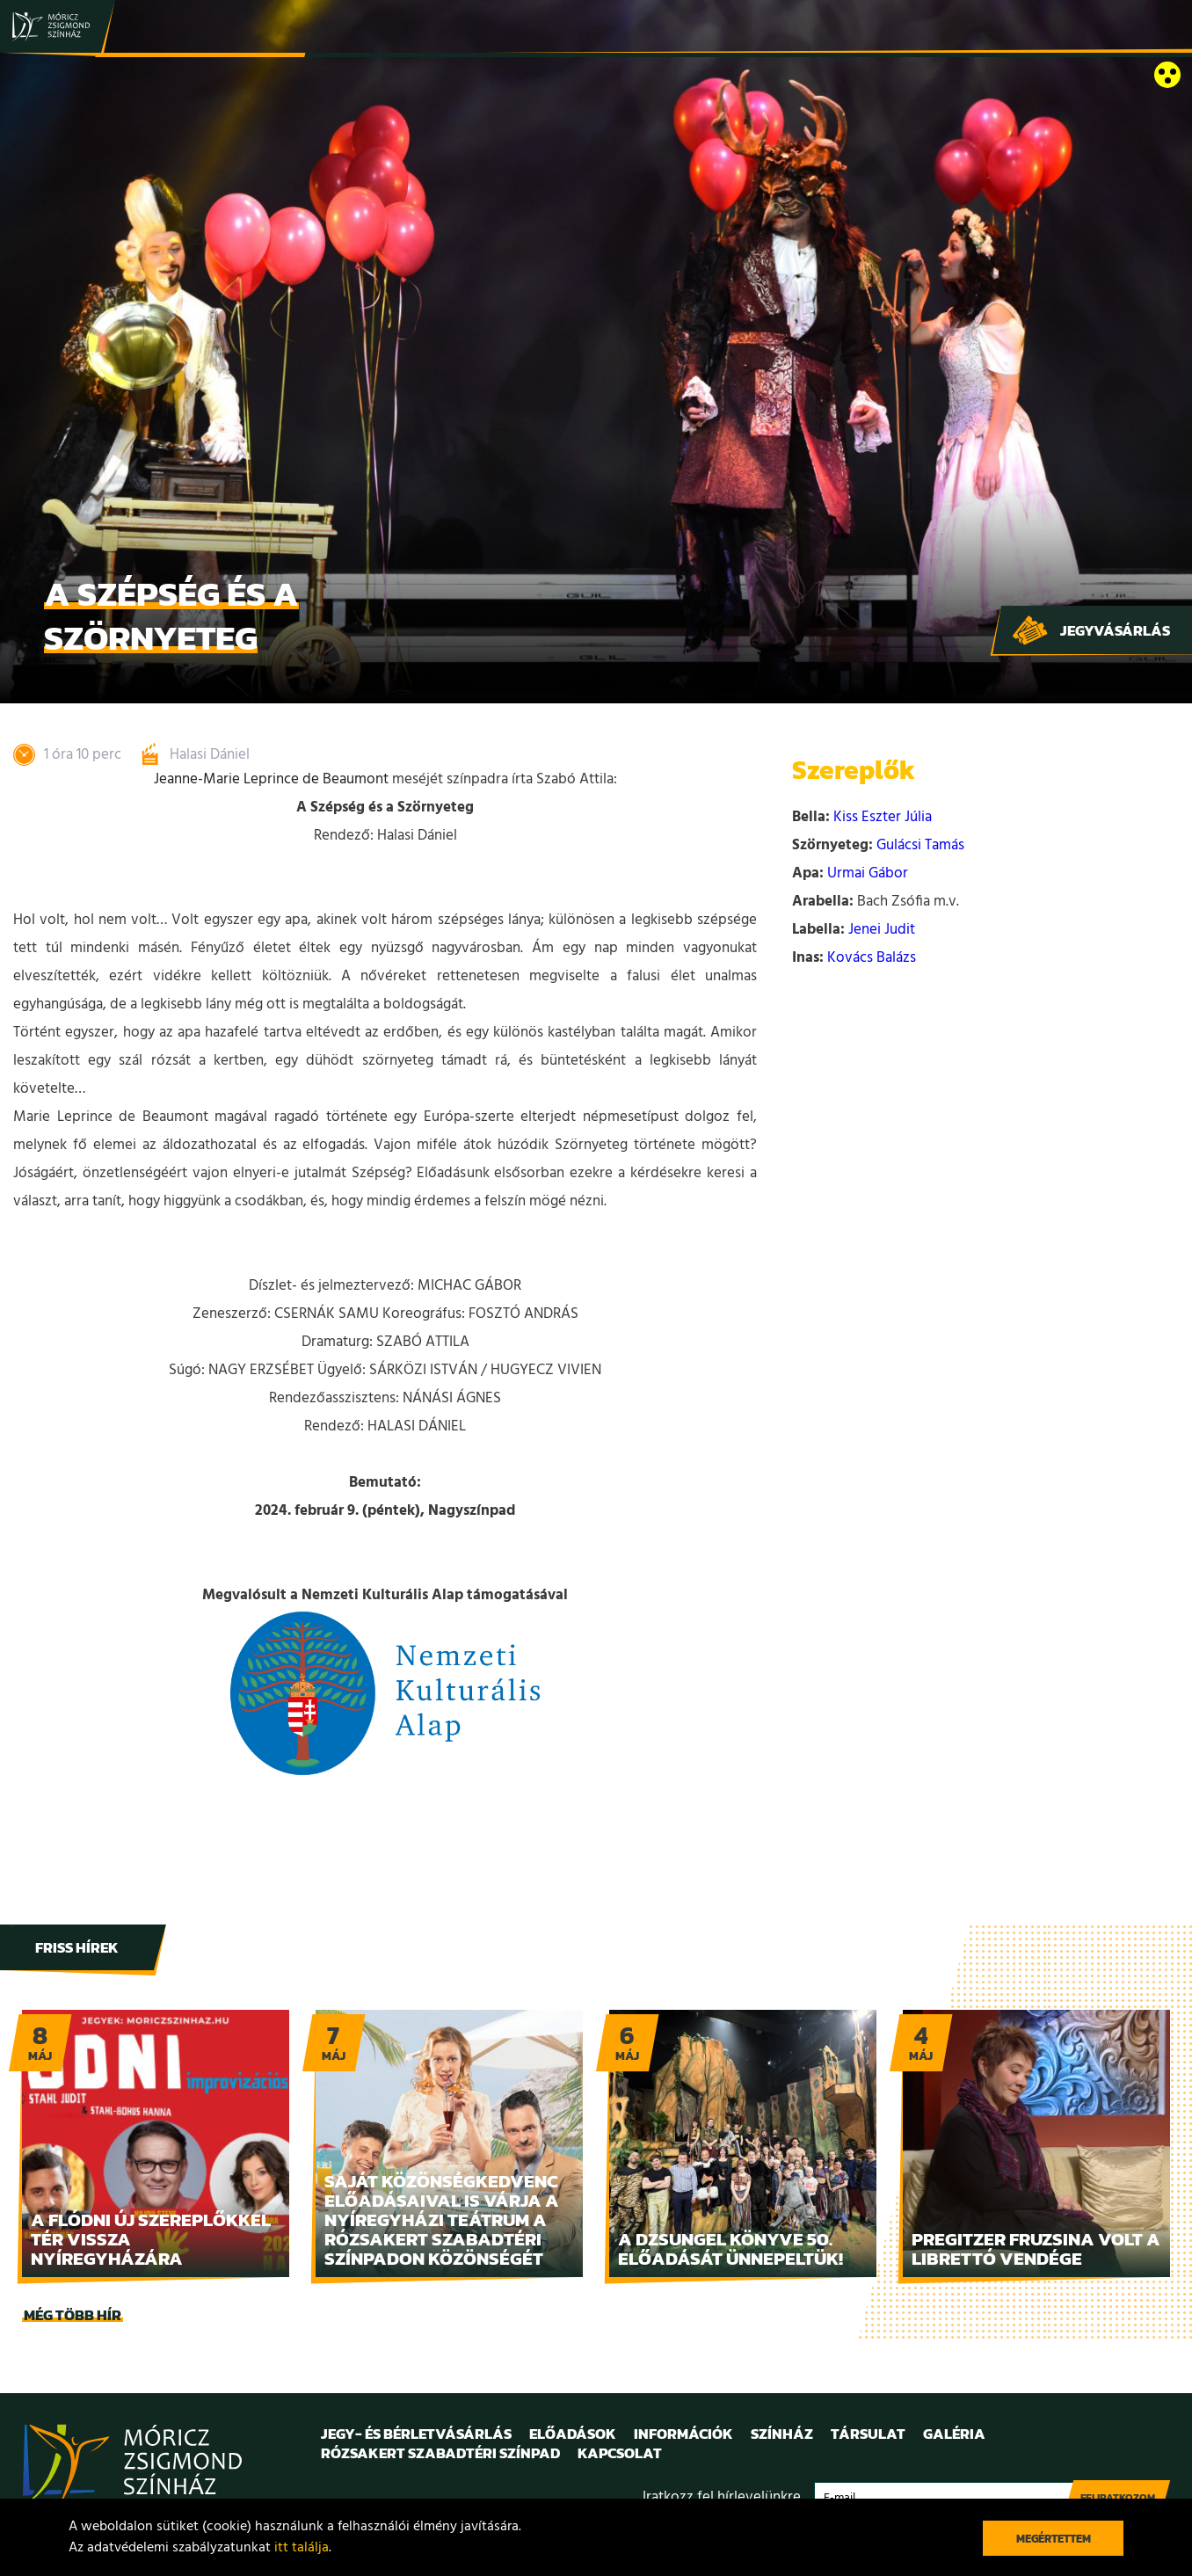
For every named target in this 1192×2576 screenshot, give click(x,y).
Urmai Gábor (867, 873)
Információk (683, 2433)
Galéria (954, 2433)
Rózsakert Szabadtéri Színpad (440, 2452)
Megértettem (1053, 2538)
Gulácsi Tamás (920, 845)
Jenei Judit (881, 930)
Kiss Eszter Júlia (882, 817)
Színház (782, 2433)
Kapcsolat (620, 2452)
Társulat (868, 2433)
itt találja (301, 2547)
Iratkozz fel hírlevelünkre (722, 2497)
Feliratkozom (1117, 2498)
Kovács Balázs (871, 958)
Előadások (572, 2433)
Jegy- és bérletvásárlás (416, 2433)
